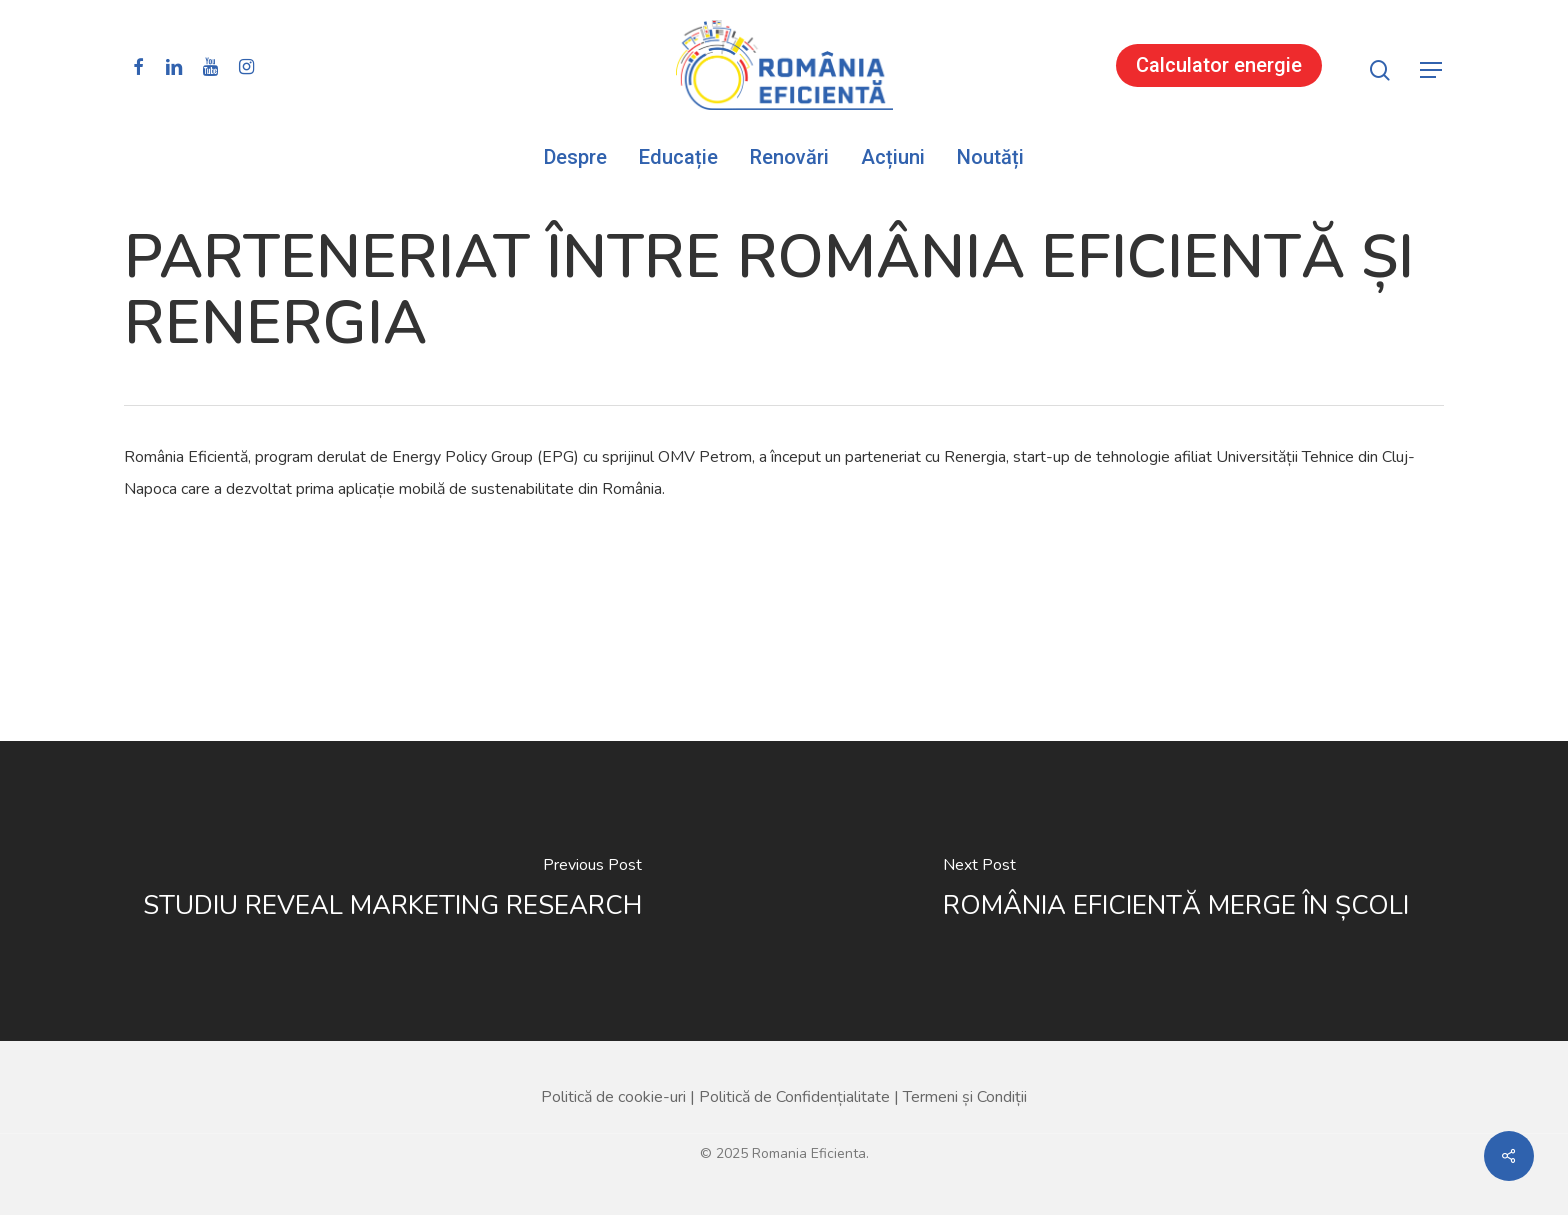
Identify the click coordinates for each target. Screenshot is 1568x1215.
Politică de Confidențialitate (794, 1097)
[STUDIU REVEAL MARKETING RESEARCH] (392, 891)
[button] (1432, 70)
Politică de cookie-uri (613, 1097)
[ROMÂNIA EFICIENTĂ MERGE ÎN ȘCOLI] (1176, 891)
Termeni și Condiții (965, 1097)
